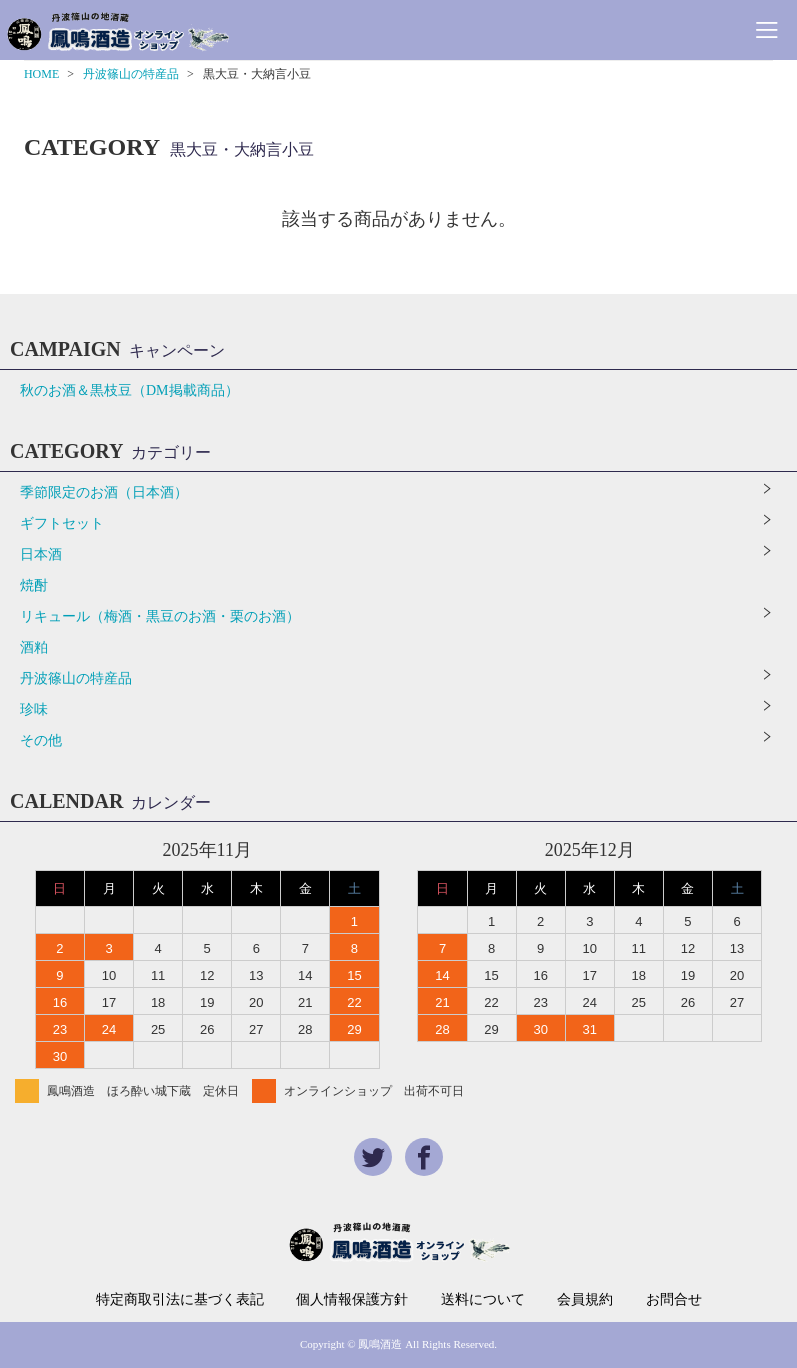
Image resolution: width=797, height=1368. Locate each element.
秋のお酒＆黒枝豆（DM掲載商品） (129, 390)
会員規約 (585, 1300)
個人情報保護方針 (352, 1300)
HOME (41, 74)
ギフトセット (62, 523)
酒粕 (34, 647)
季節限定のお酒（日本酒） (104, 492)
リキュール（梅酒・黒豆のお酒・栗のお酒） (160, 616)
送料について (483, 1300)
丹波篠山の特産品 (131, 74)
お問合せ (674, 1300)
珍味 (34, 709)
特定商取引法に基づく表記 (180, 1300)
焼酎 (34, 585)
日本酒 (41, 554)
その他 (41, 740)
